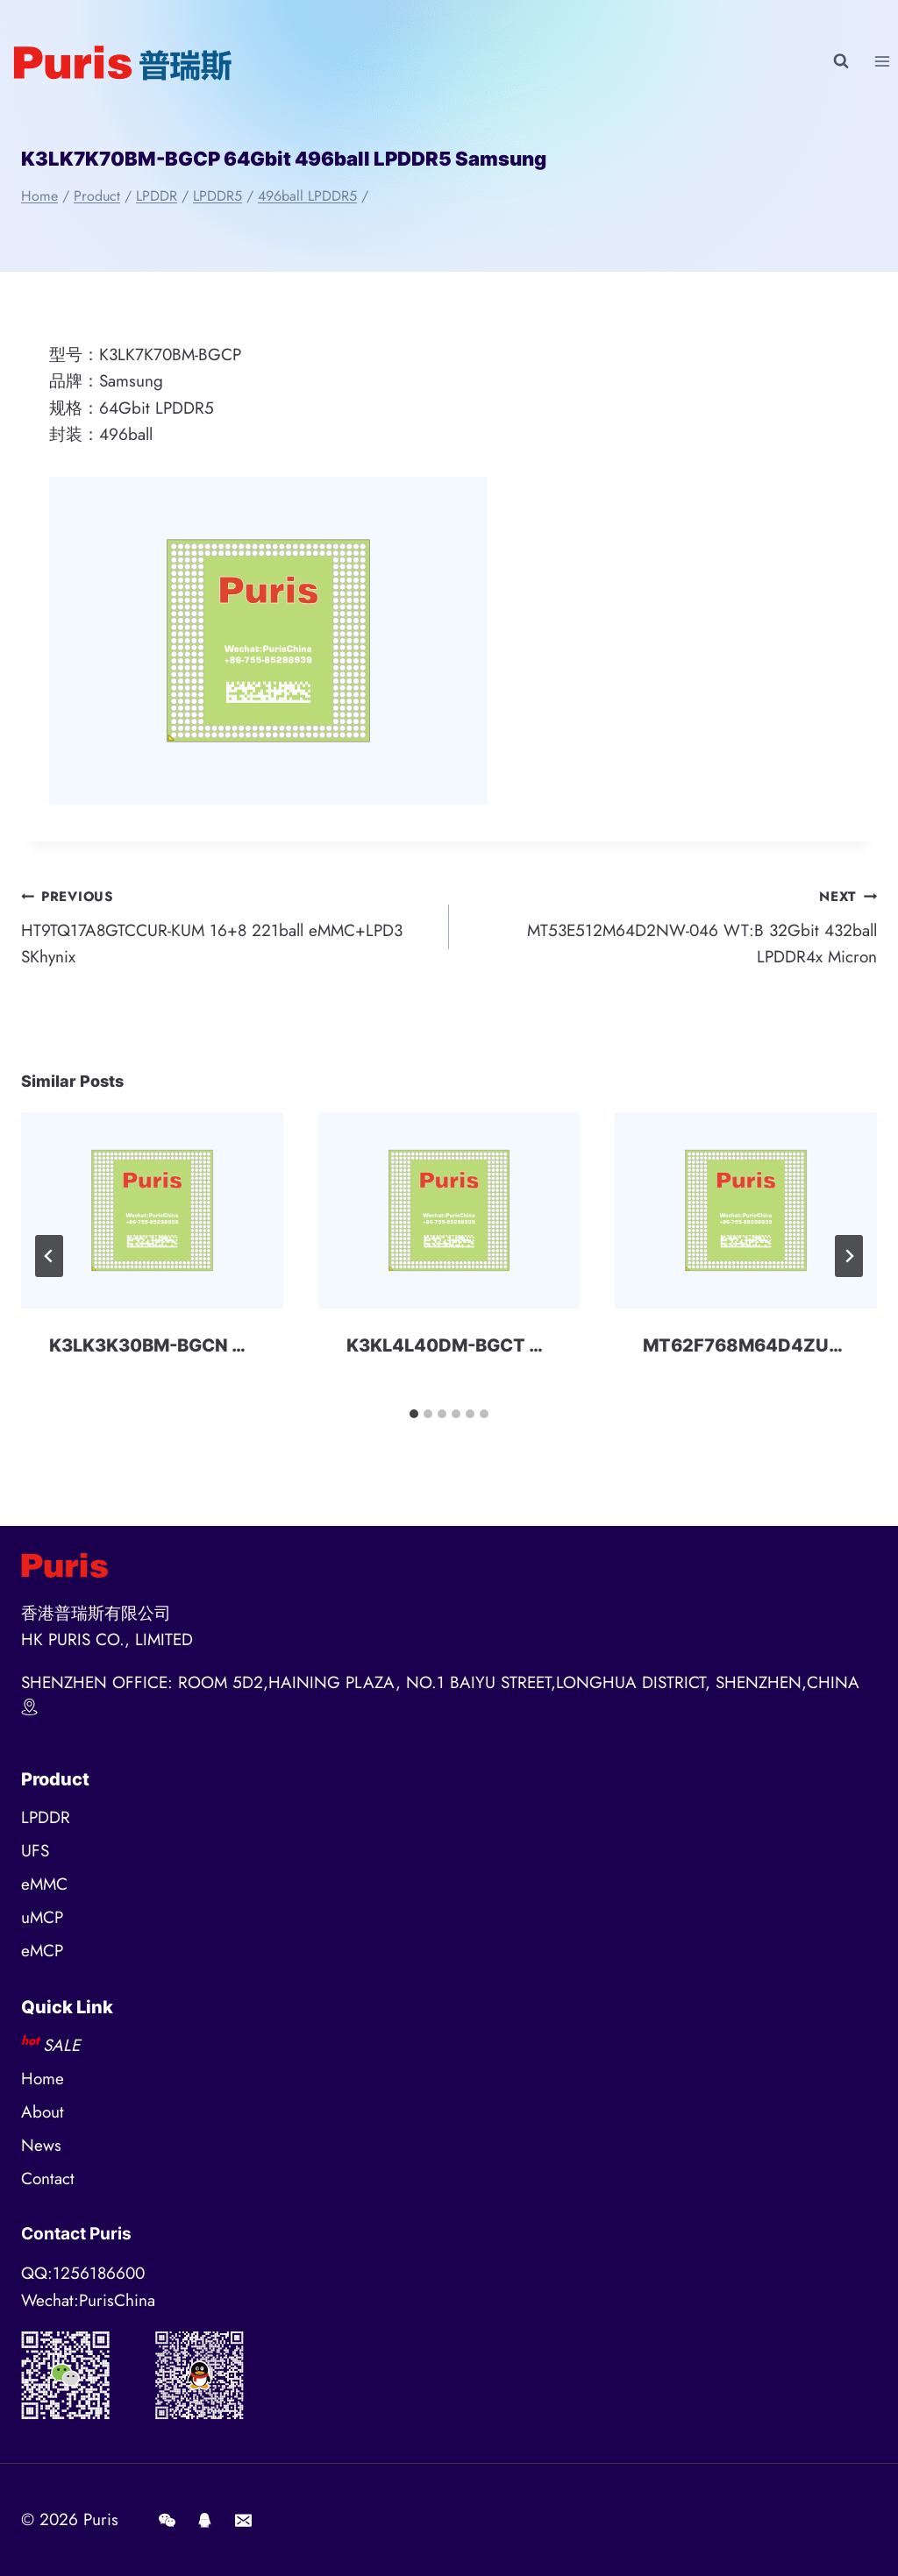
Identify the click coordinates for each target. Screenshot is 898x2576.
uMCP (42, 1917)
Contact (48, 2178)
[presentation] (152, 1210)
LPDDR (45, 1817)
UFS (35, 1851)
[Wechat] (166, 2520)
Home (42, 2078)
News (41, 2145)
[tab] (414, 1413)
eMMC (44, 1884)
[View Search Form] (841, 61)
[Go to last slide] (49, 1256)
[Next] (849, 1256)
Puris (100, 2519)
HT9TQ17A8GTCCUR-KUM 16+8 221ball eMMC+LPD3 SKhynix (226, 926)
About (42, 2112)
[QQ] (205, 2520)
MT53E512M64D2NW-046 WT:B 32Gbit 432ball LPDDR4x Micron (671, 926)
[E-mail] (243, 2520)
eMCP (42, 1950)
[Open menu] (882, 61)
